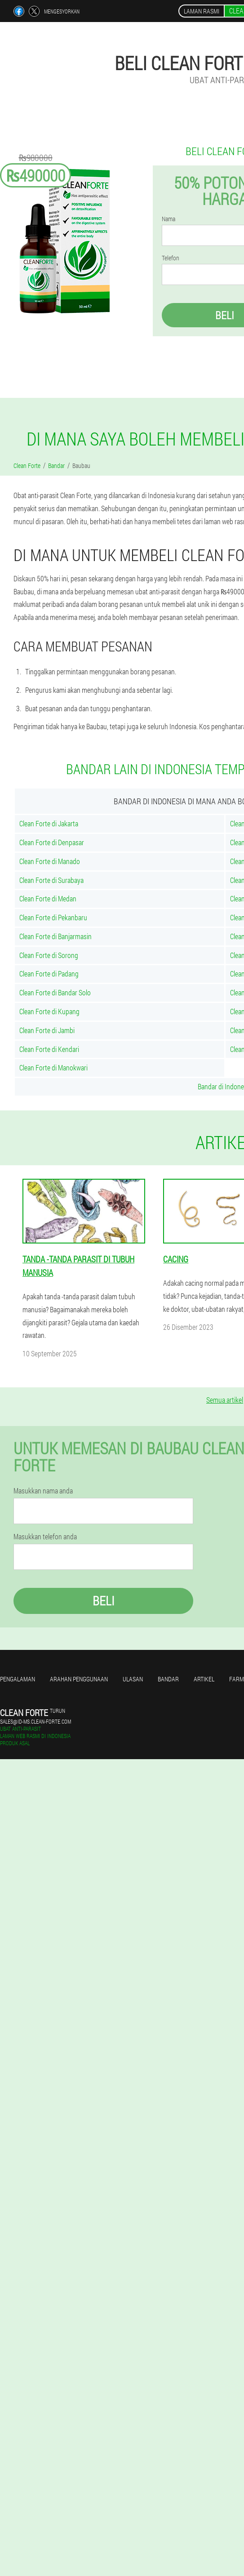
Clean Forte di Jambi (47, 1030)
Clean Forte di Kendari (49, 1049)
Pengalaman (17, 1679)
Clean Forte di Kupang (49, 1011)
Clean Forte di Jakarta (48, 823)
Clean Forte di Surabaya (51, 880)
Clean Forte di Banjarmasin (55, 936)
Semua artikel (224, 1399)
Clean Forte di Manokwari (53, 1067)
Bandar (168, 1679)
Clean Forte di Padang (49, 973)
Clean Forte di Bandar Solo (55, 992)
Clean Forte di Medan (47, 898)
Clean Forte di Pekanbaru (53, 917)
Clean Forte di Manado (49, 861)
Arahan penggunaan (79, 1679)
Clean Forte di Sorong (48, 955)
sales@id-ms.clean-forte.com (35, 1721)
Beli (104, 1600)
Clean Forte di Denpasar (51, 842)
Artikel (204, 1679)
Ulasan (133, 1679)
